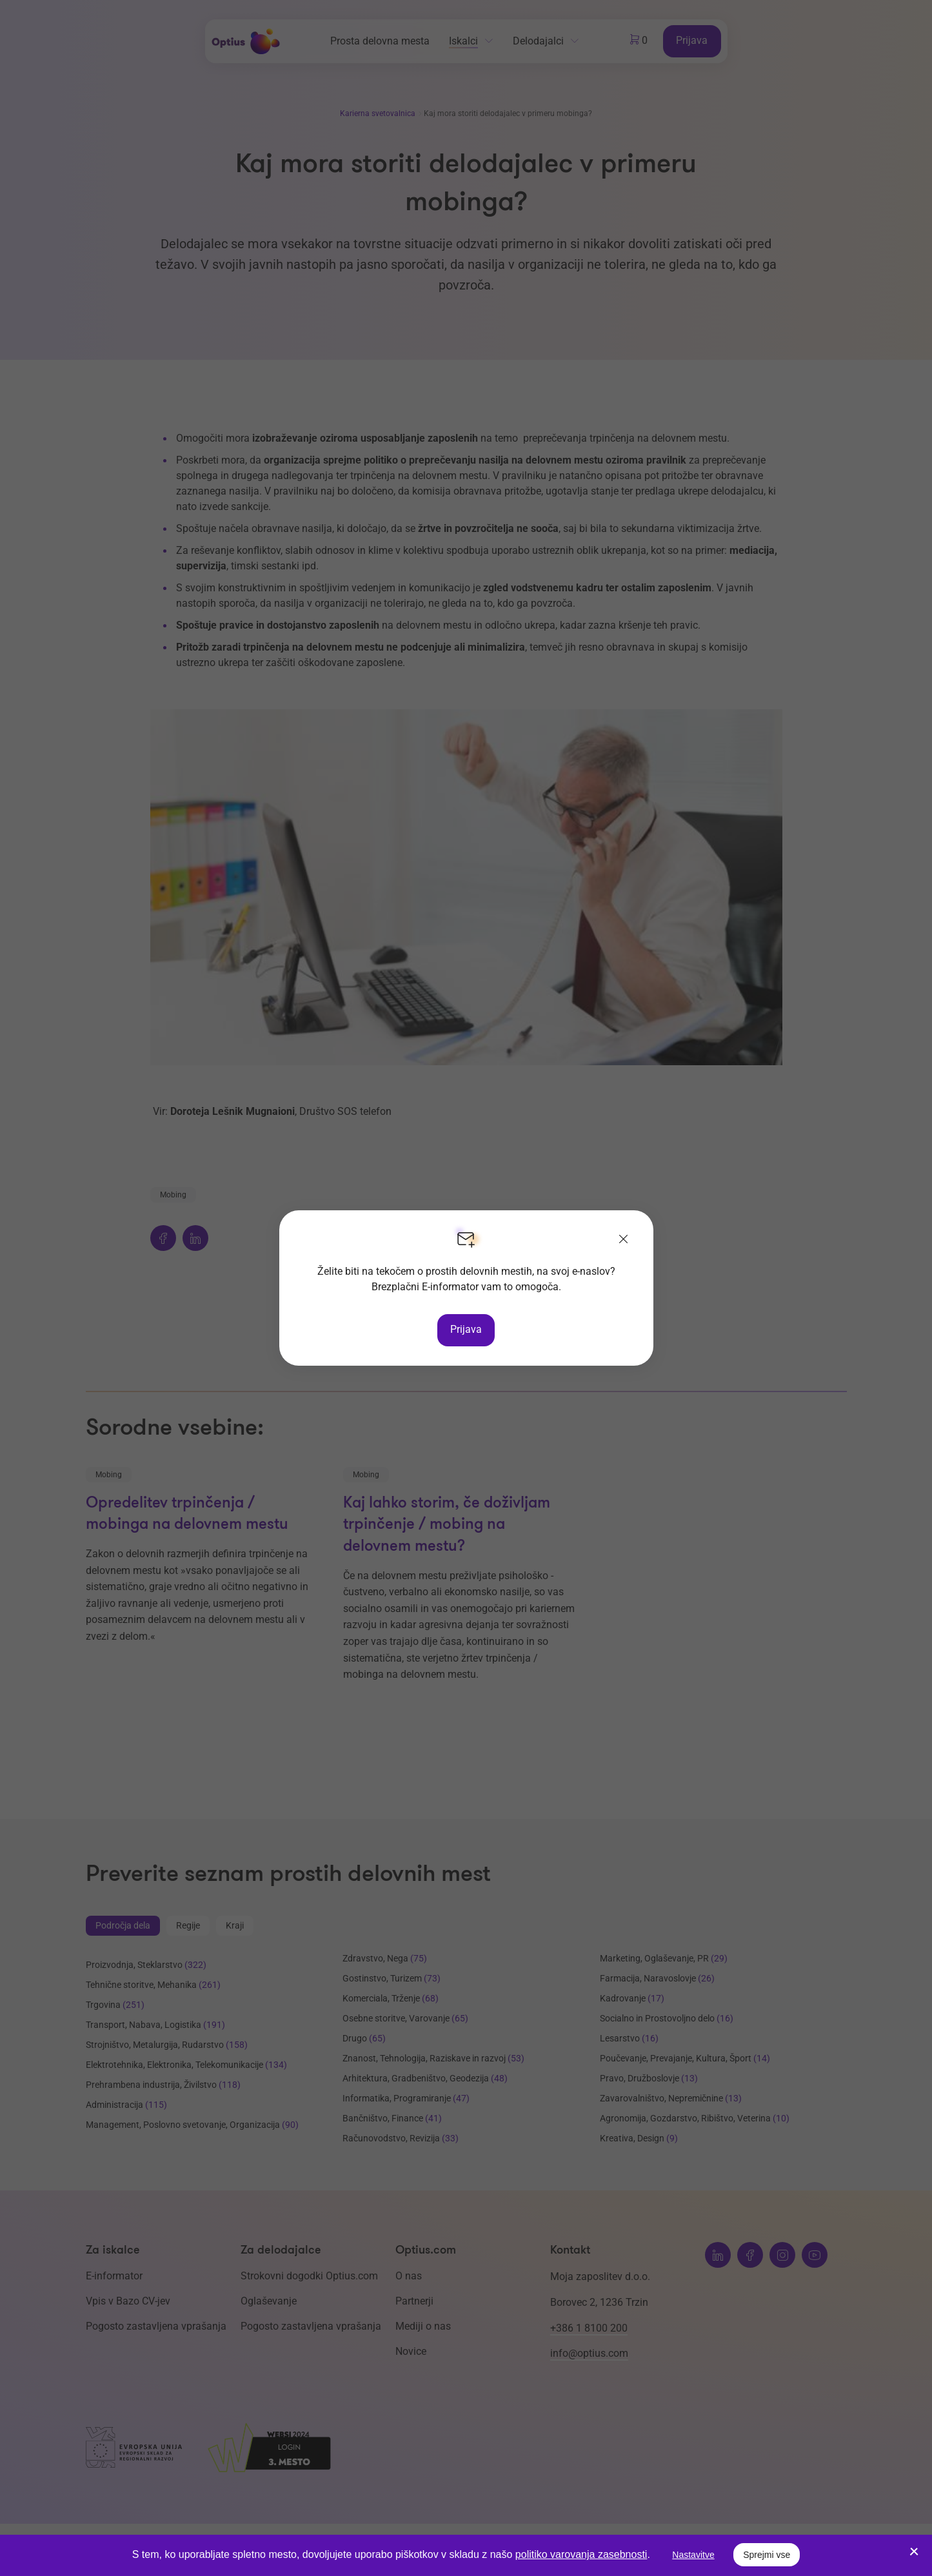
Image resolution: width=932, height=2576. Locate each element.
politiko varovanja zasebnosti (581, 2554)
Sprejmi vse (766, 2555)
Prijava (466, 1329)
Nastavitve (693, 2555)
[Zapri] (623, 1240)
